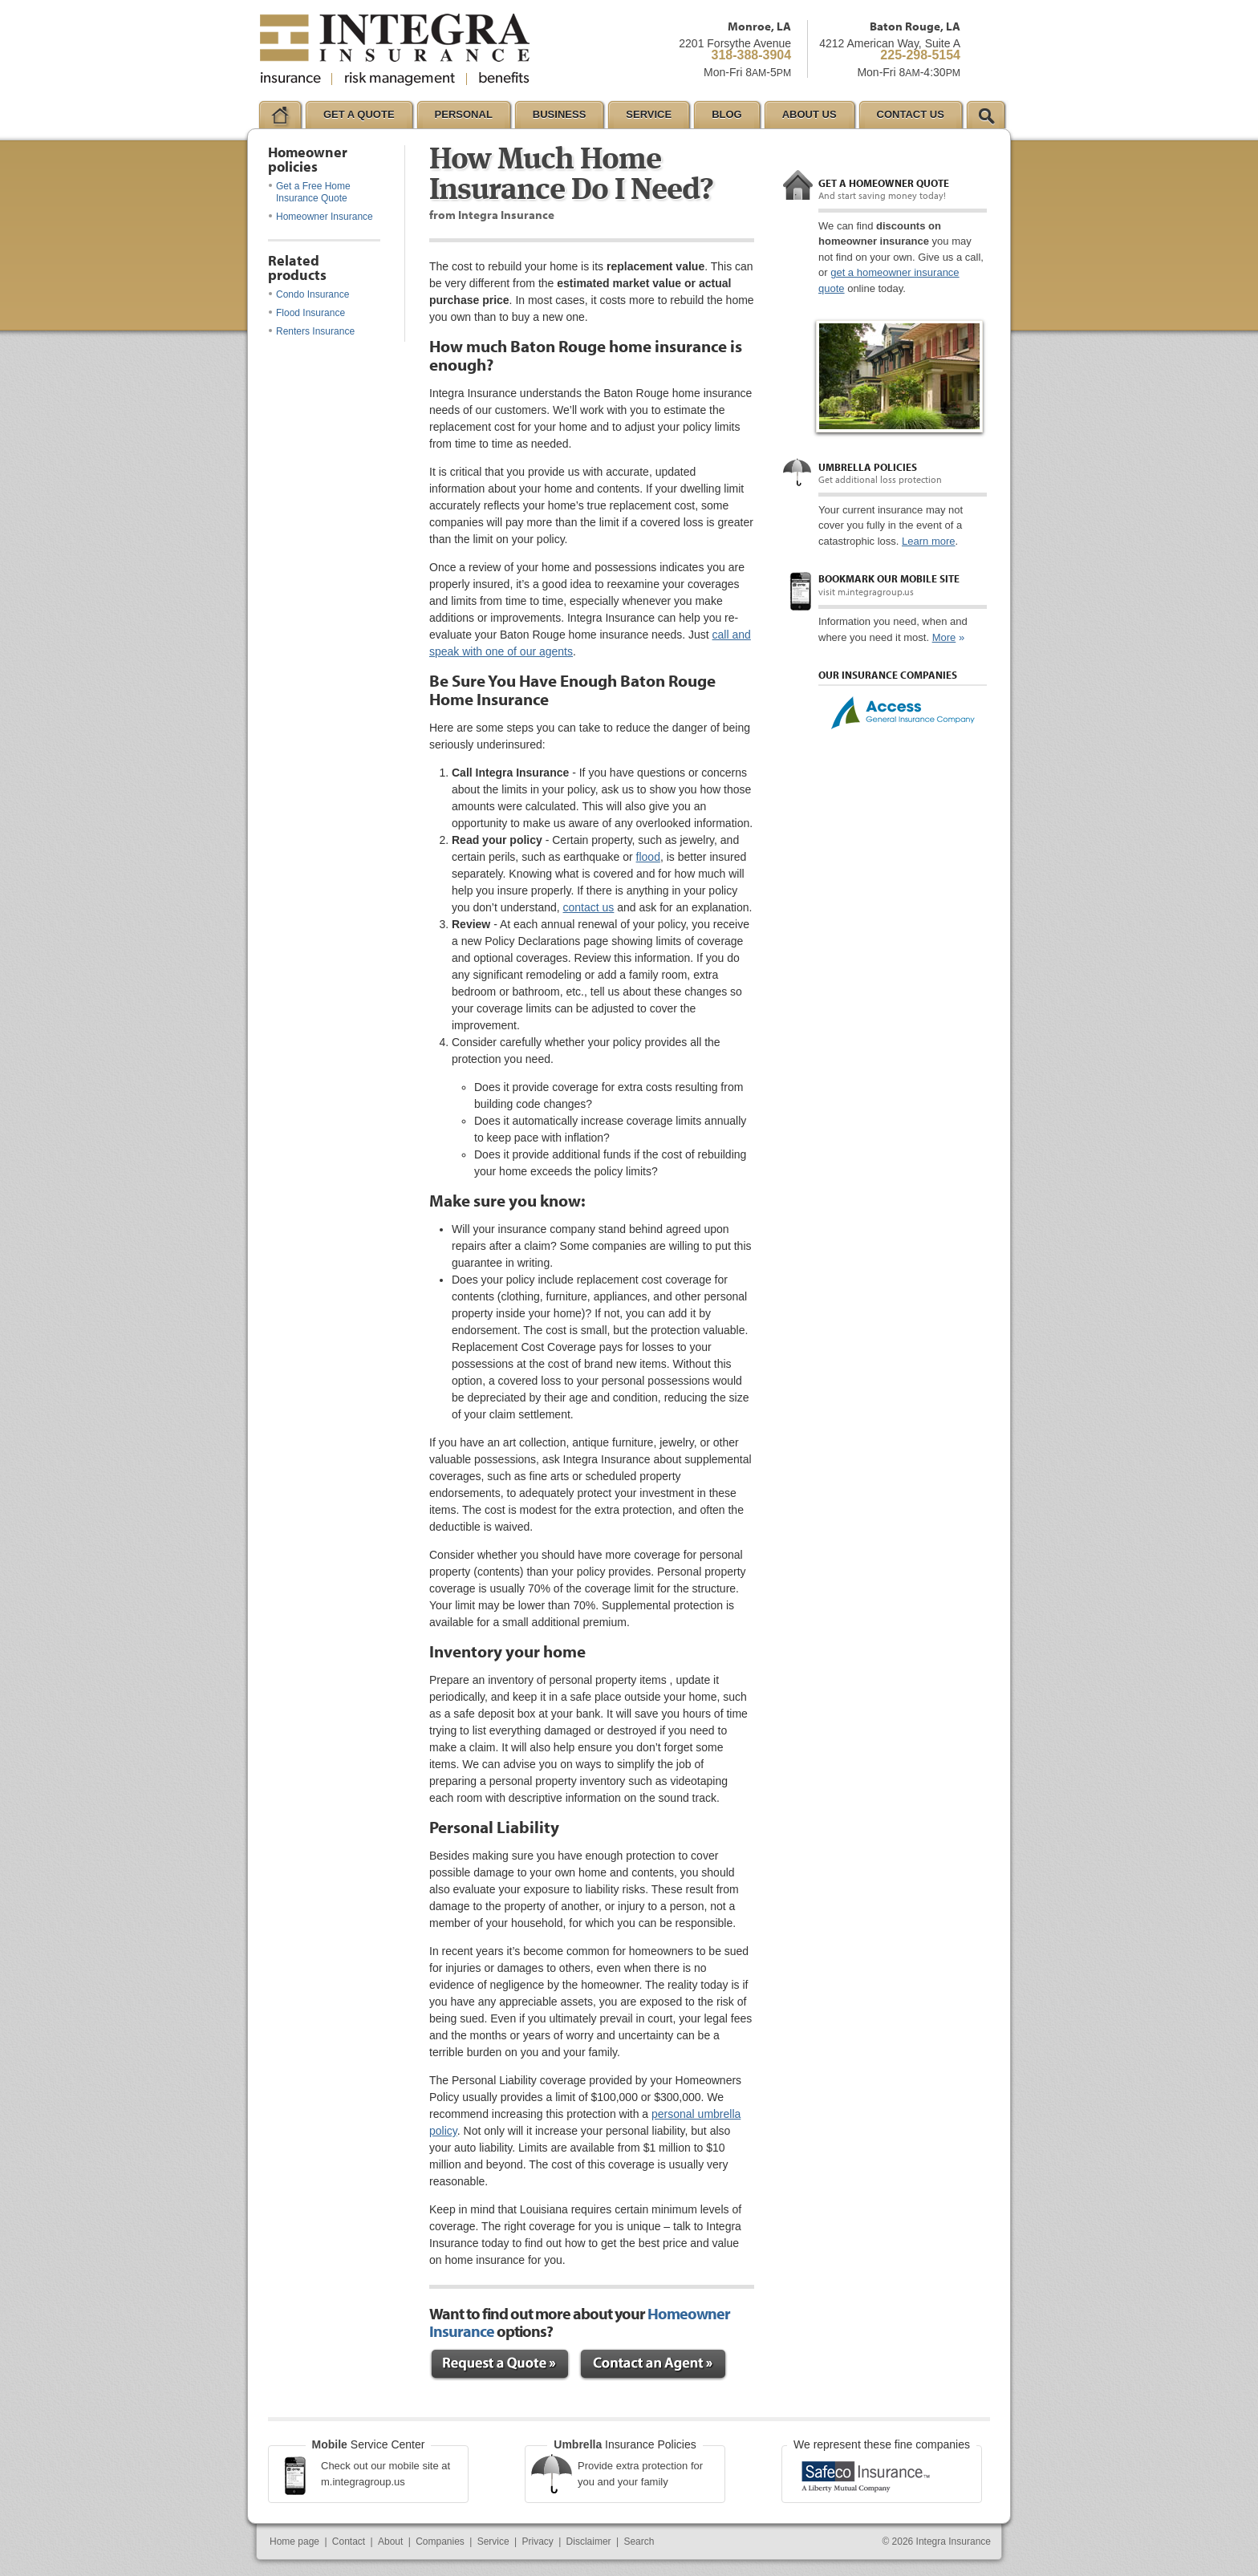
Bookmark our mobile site (889, 578)
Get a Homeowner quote (883, 182)
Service (493, 2541)
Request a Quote (499, 2364)
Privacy (537, 2541)
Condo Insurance (309, 294)
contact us (589, 907)
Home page (294, 2541)
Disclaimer (588, 2541)
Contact (348, 2541)
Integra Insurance (953, 2541)
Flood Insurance (307, 312)
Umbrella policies (867, 466)
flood (648, 856)
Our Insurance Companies (887, 674)
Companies (440, 2541)
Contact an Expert (653, 2364)
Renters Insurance (312, 331)
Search (638, 2541)
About (390, 2541)
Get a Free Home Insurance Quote (310, 192)
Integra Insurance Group (395, 50)
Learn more (928, 541)
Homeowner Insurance (321, 216)
